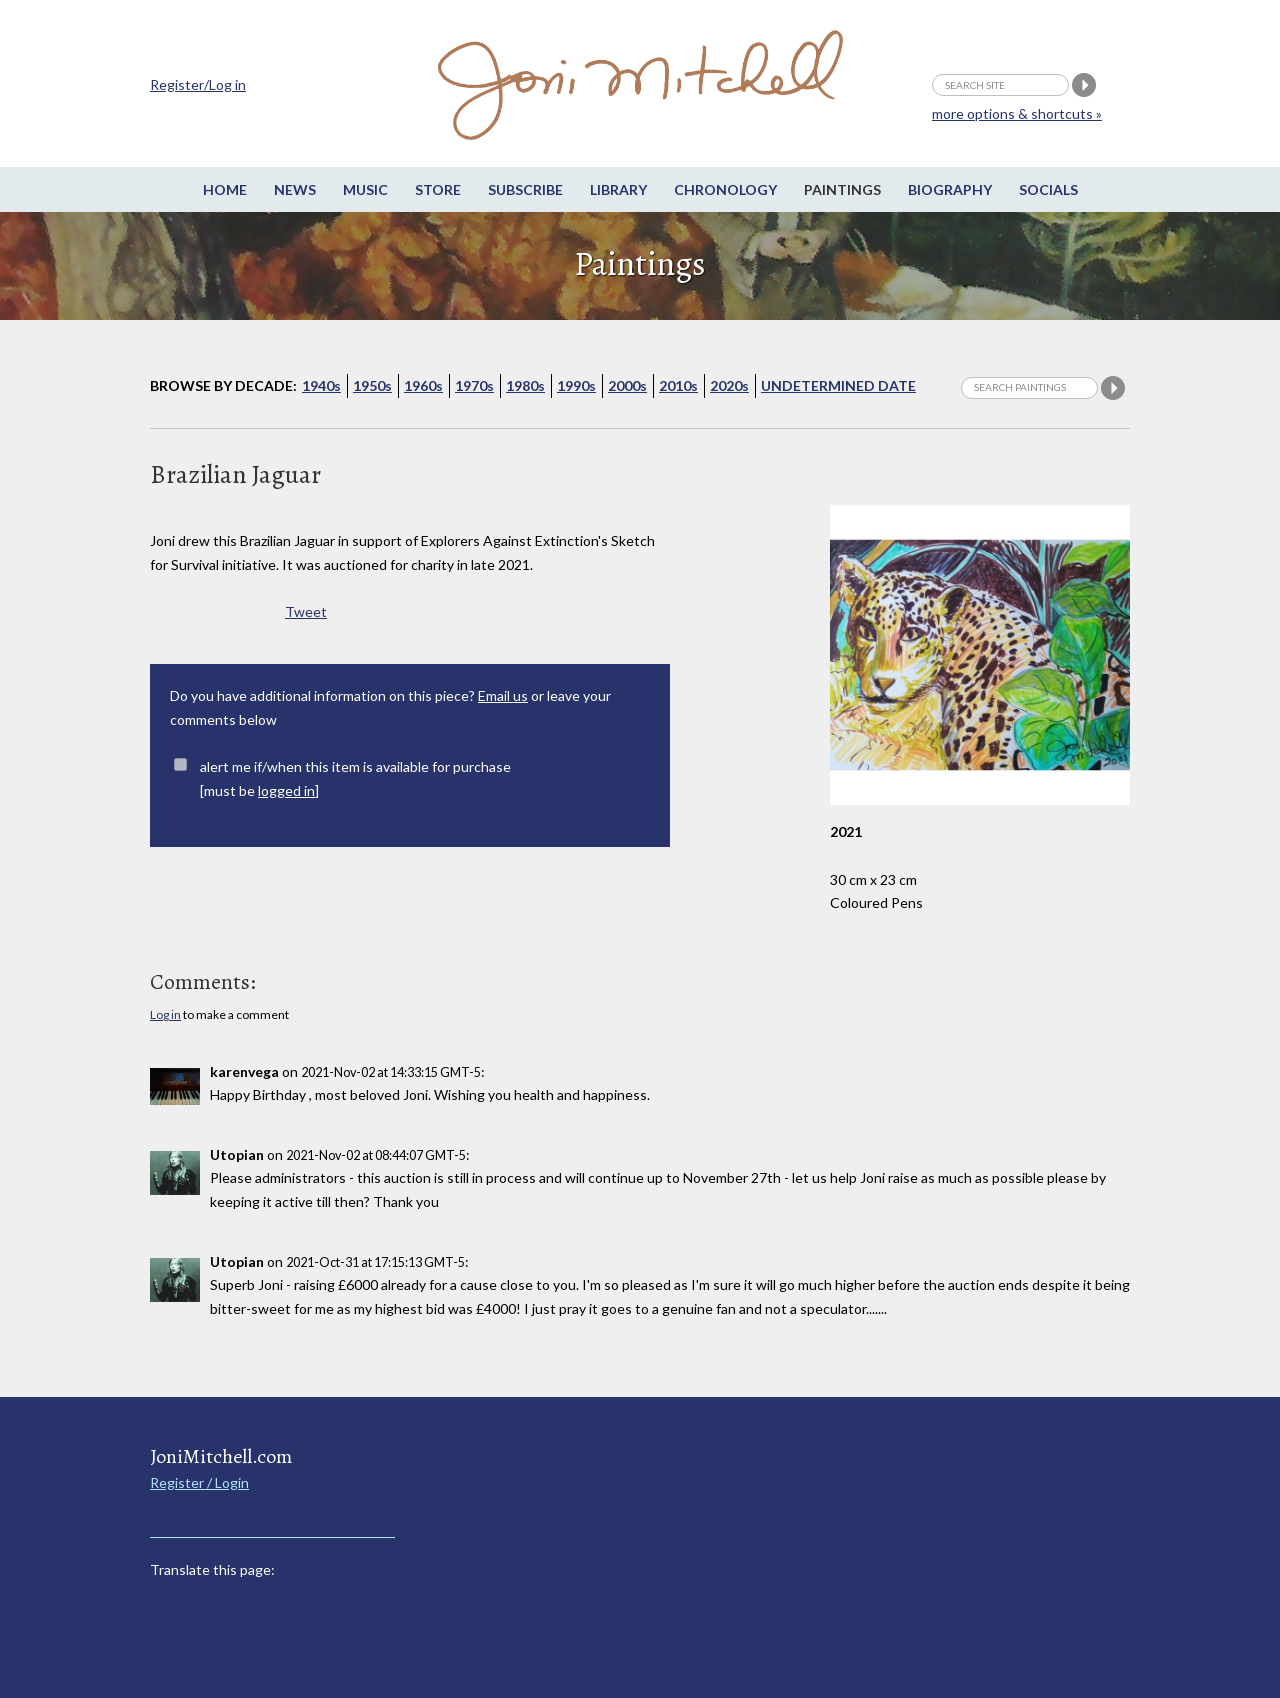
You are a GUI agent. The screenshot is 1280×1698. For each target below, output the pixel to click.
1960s (423, 385)
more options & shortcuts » (1017, 113)
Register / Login (199, 1482)
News (295, 189)
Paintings (842, 189)
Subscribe (525, 189)
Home (225, 189)
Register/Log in (198, 84)
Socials (1048, 189)
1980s (525, 385)
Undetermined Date (838, 385)
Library (618, 189)
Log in (165, 1014)
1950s (372, 385)
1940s (321, 385)
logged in (286, 790)
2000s (627, 385)
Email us (503, 695)
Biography (950, 189)
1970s (474, 385)
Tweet (306, 611)
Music (365, 189)
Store (438, 189)
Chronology (725, 189)
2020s (729, 385)
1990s (576, 385)
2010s (678, 385)
